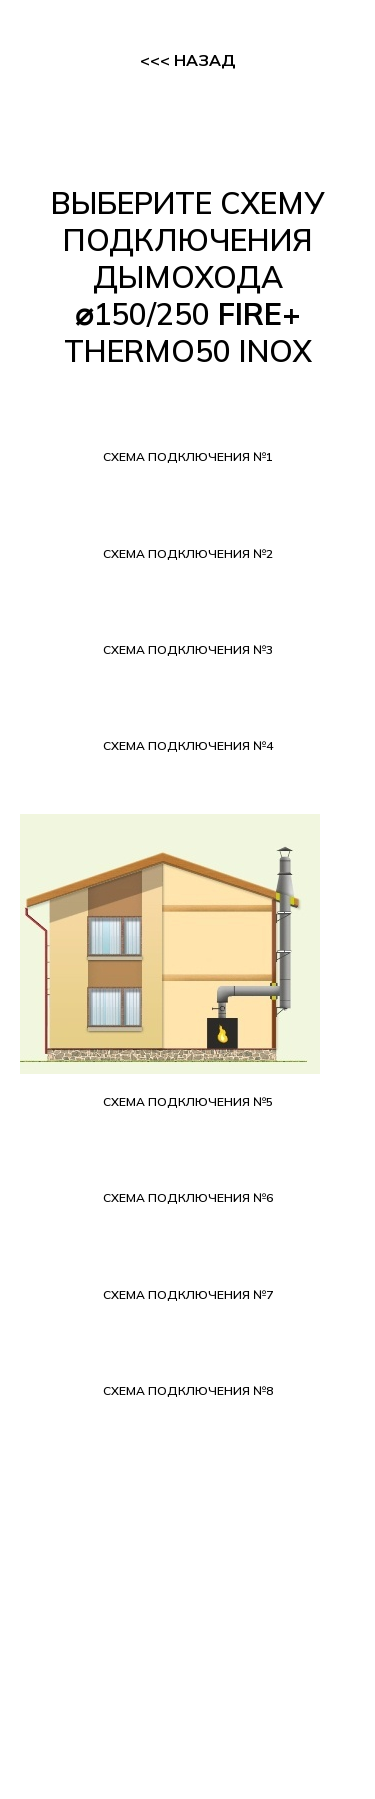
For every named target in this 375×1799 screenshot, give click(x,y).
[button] (187, 457)
